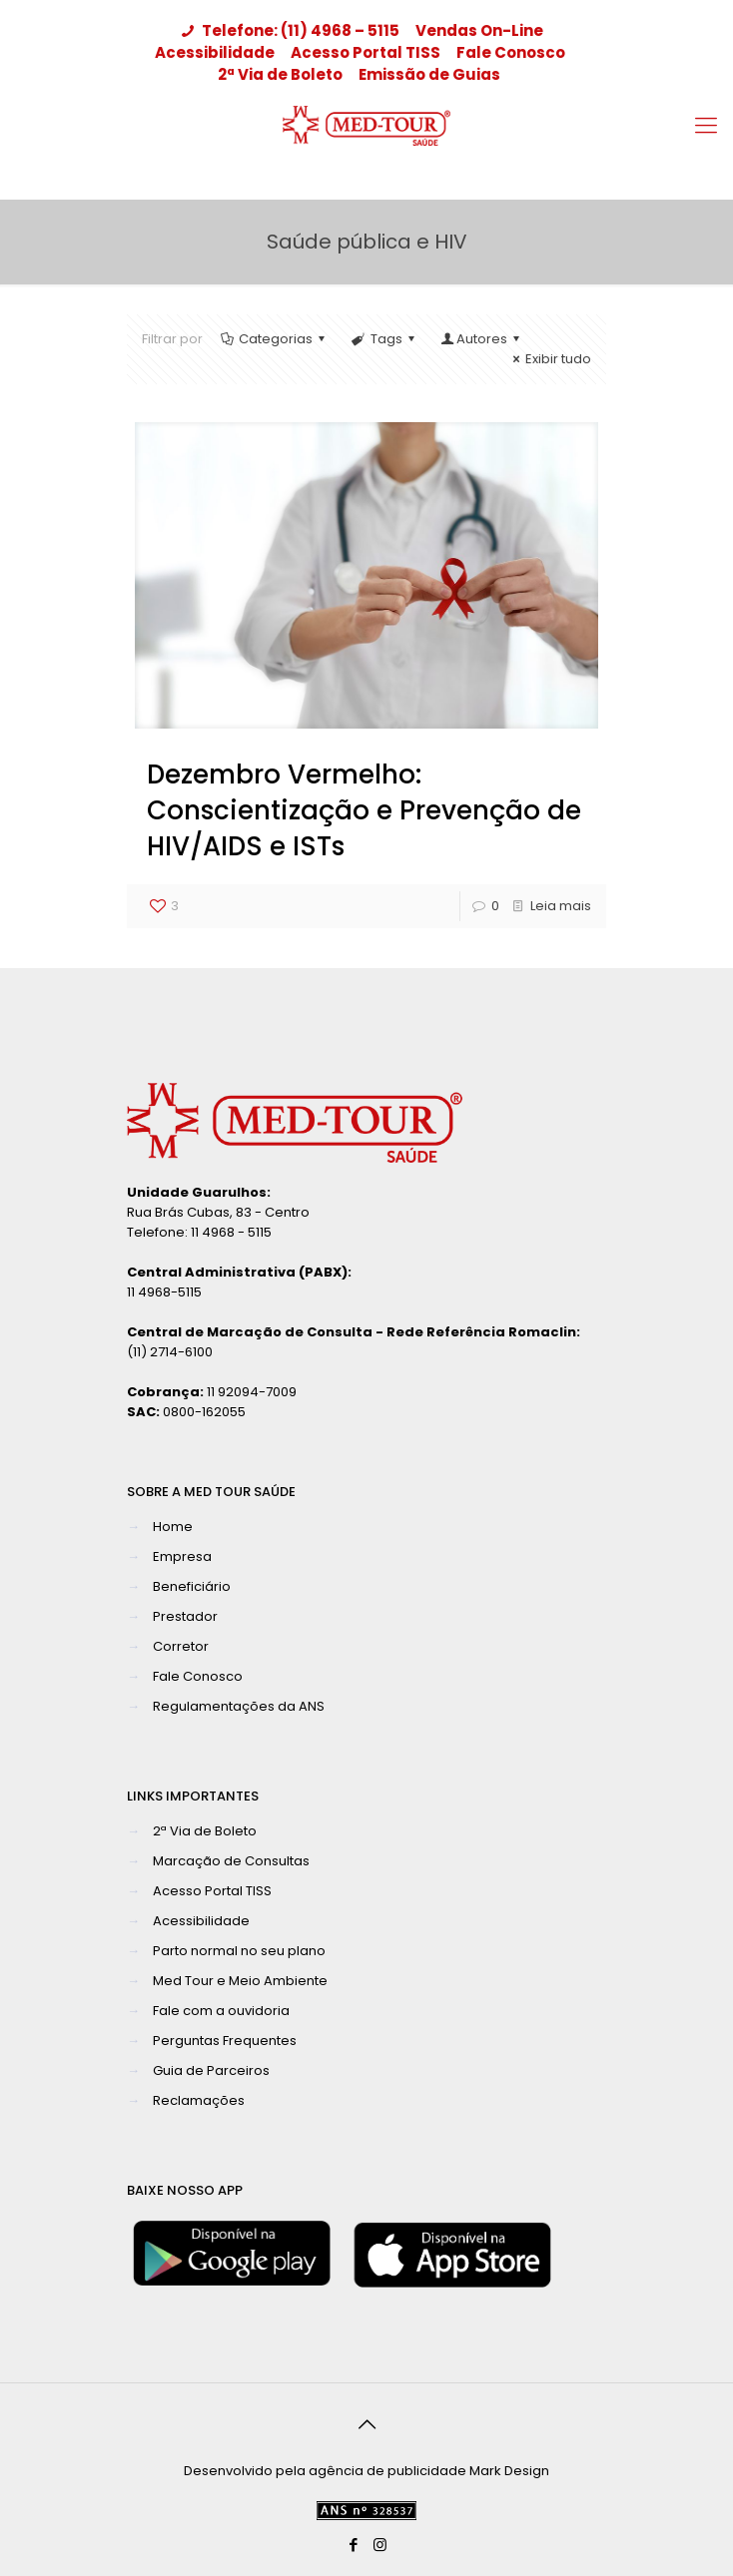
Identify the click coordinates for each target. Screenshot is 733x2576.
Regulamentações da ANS (239, 1706)
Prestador (185, 1616)
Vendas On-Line (479, 30)
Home (173, 1526)
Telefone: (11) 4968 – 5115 (288, 30)
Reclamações (199, 2100)
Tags (384, 338)
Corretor (181, 1646)
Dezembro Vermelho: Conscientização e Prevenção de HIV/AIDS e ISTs (364, 810)
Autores (481, 338)
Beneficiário (192, 1586)
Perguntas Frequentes (225, 2040)
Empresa (182, 1556)
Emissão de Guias (429, 74)
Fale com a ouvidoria (221, 2010)
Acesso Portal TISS (365, 52)
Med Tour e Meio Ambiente (240, 1980)
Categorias (274, 338)
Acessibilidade (215, 52)
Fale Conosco (510, 52)
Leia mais (560, 905)
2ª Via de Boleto (280, 74)
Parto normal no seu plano (239, 1950)
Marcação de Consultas (231, 1860)
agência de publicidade (387, 2470)
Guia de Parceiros (211, 2070)
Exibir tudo (549, 358)
